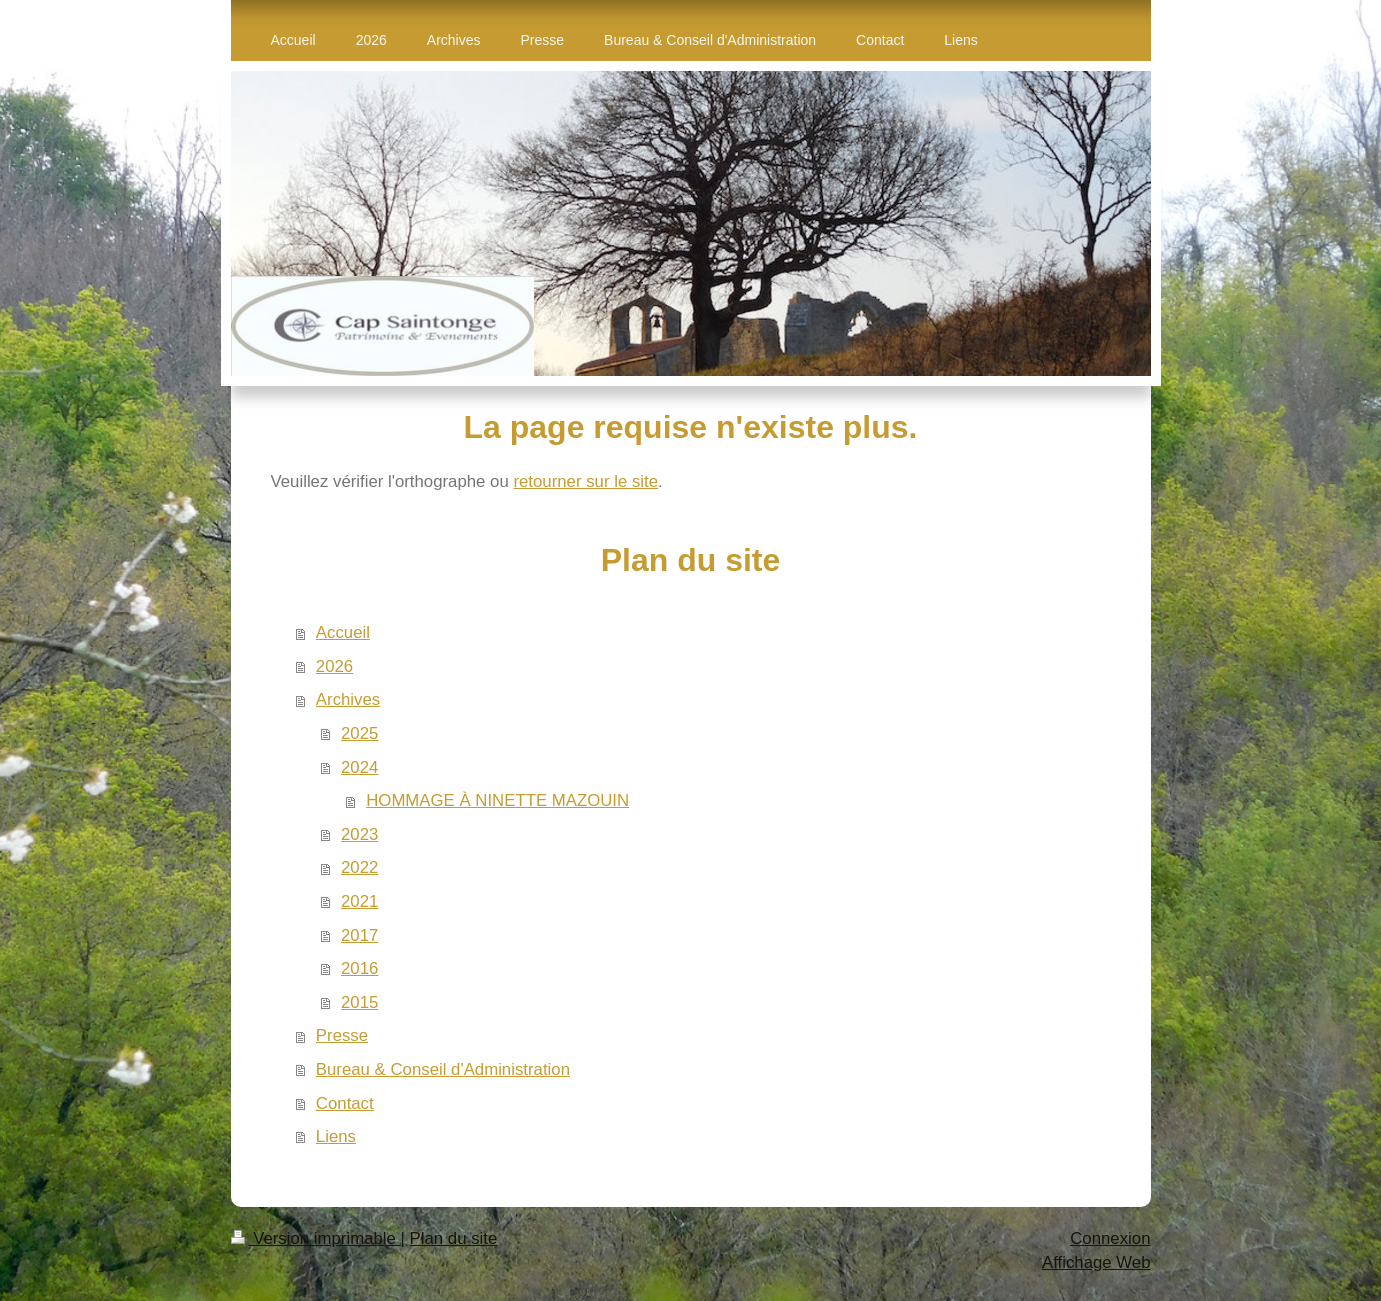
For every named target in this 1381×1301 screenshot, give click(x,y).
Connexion (1110, 1238)
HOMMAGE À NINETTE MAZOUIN (497, 800)
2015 (359, 1002)
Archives (348, 699)
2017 (359, 935)
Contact (345, 1103)
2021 (359, 901)
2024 (359, 767)
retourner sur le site (585, 481)
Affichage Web (1096, 1262)
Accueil (343, 632)
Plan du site (454, 1238)
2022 (359, 867)
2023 (359, 834)
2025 (359, 733)
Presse (342, 1035)
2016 (359, 968)
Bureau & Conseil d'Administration (443, 1069)
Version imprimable (316, 1238)
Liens (336, 1136)
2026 (334, 666)
